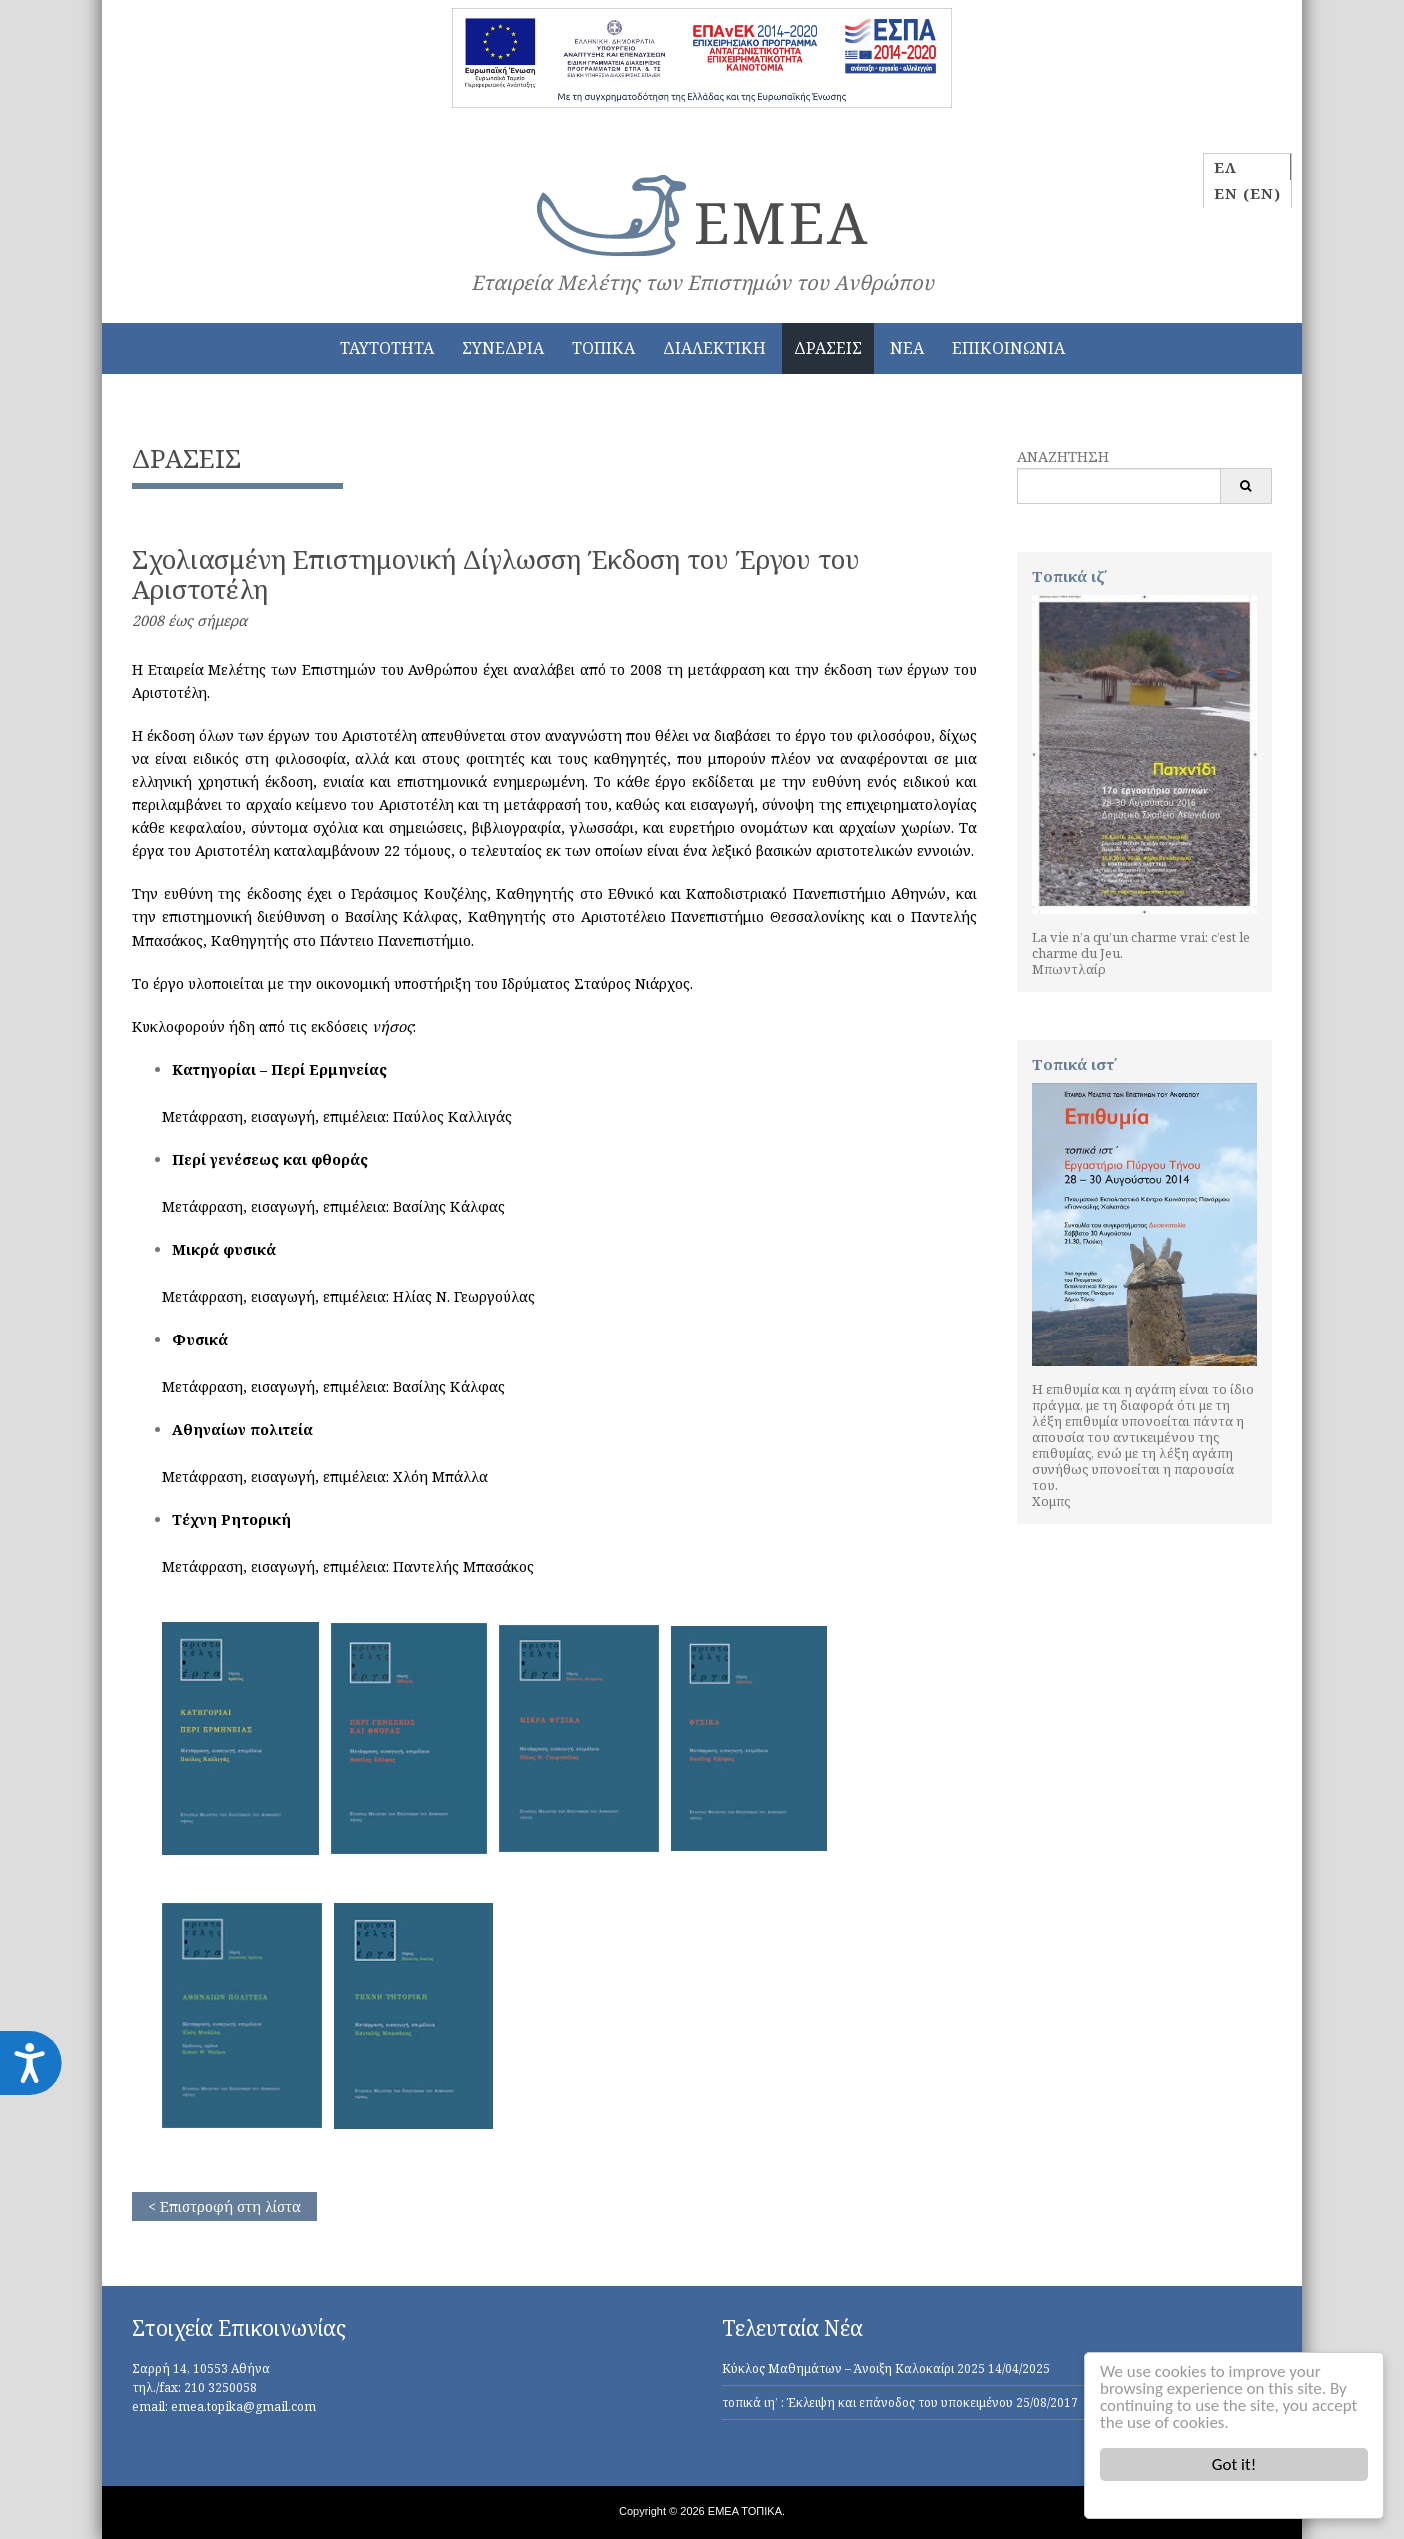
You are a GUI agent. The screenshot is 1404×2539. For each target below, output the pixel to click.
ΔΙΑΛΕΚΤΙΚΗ (714, 348)
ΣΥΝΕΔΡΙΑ (503, 348)
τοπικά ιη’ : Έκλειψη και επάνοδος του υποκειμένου (867, 2402)
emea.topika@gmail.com (243, 2406)
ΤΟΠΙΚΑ (603, 348)
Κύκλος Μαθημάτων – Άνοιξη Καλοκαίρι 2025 (853, 2368)
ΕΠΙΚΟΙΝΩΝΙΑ (1008, 348)
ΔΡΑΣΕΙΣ (828, 348)
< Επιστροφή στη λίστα (224, 2206)
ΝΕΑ (907, 348)
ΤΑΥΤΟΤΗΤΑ (387, 348)
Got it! (1234, 2464)
